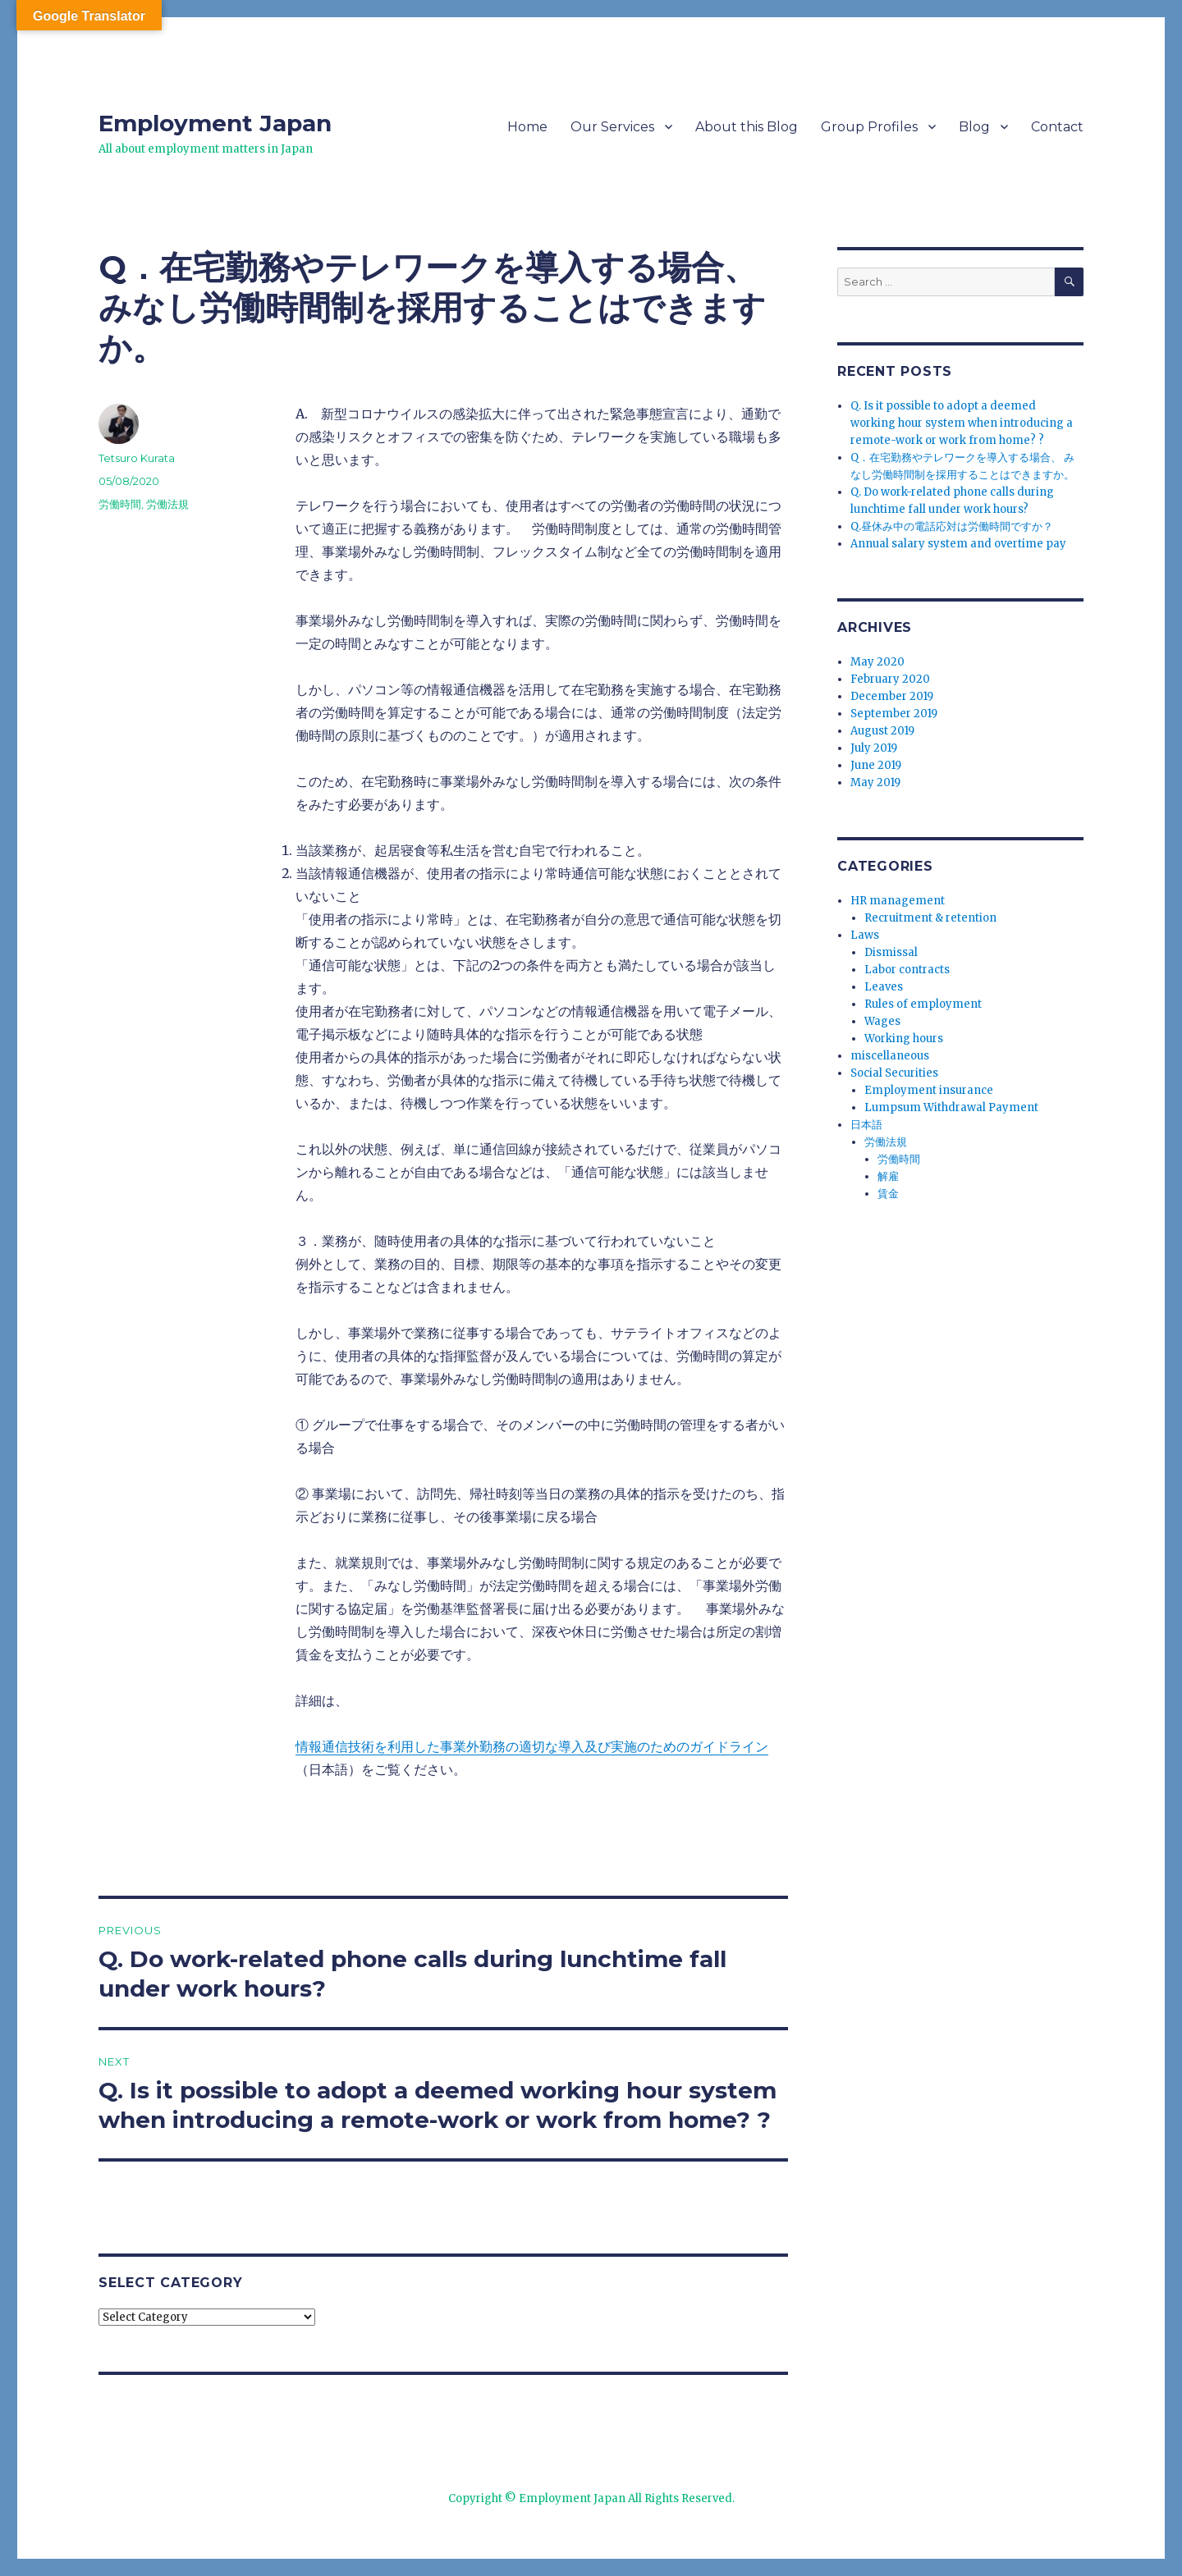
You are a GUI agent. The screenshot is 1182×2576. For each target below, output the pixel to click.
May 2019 (875, 782)
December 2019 (891, 696)
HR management (897, 901)
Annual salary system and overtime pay (958, 544)
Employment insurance (928, 1090)
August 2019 (882, 731)
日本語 (866, 1125)
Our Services (612, 127)
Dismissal (891, 952)
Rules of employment (923, 1004)
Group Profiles (869, 127)
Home (527, 127)
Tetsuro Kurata (136, 457)
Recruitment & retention (930, 918)
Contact (1057, 127)
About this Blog (746, 127)
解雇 (888, 1176)
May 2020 (877, 662)
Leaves (883, 987)
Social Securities (894, 1073)
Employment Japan (215, 123)
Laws (864, 935)
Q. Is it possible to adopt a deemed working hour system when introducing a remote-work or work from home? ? (961, 423)
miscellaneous (889, 1056)
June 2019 (875, 765)
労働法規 (167, 503)
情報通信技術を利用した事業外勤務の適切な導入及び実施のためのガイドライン (532, 1746)
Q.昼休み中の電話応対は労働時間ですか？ (951, 526)
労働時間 (119, 503)
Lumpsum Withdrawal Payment (951, 1107)
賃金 (888, 1194)
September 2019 (893, 714)
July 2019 (873, 748)
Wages (882, 1021)
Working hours (903, 1038)
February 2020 (890, 679)
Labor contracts (907, 970)
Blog (974, 127)
